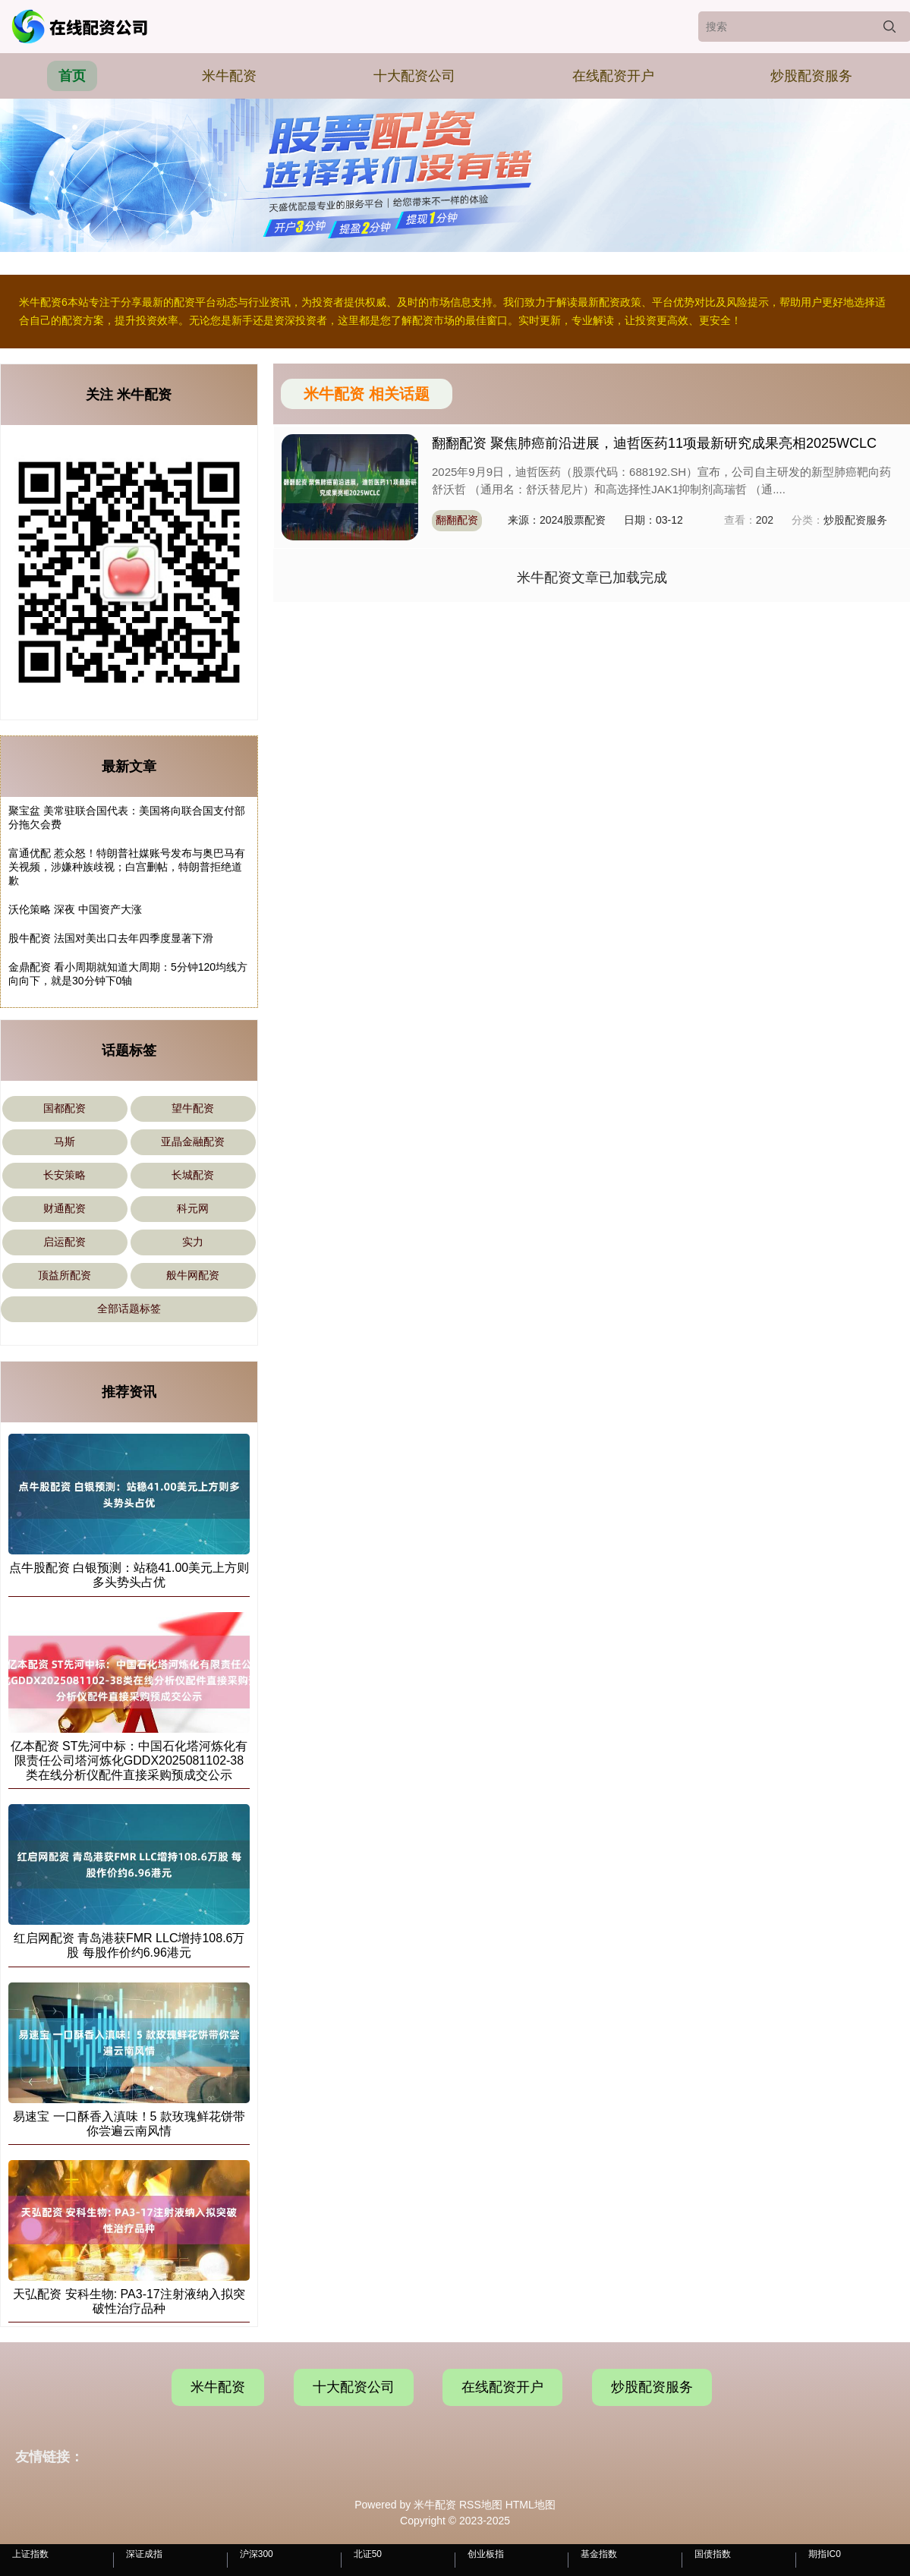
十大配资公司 (414, 75)
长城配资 (193, 1175)
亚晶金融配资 (193, 1141)
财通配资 (64, 1208)
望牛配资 (193, 1108)
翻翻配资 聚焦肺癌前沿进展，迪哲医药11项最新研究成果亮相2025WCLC (654, 443)
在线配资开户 (613, 75)
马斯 (64, 1141)
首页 (72, 75)
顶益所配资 (64, 1275)
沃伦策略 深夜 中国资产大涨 (75, 909)
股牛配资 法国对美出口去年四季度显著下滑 (110, 938)
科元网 (193, 1208)
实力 (192, 1242)
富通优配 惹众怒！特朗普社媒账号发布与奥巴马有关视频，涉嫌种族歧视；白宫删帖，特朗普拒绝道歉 (126, 866)
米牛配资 (229, 75)
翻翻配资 (457, 520)
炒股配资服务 (811, 75)
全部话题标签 (129, 1308)
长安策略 (64, 1175)
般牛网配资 (192, 1275)
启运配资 (64, 1242)
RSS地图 (480, 2505)
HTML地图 (530, 2505)
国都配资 (64, 1108)
